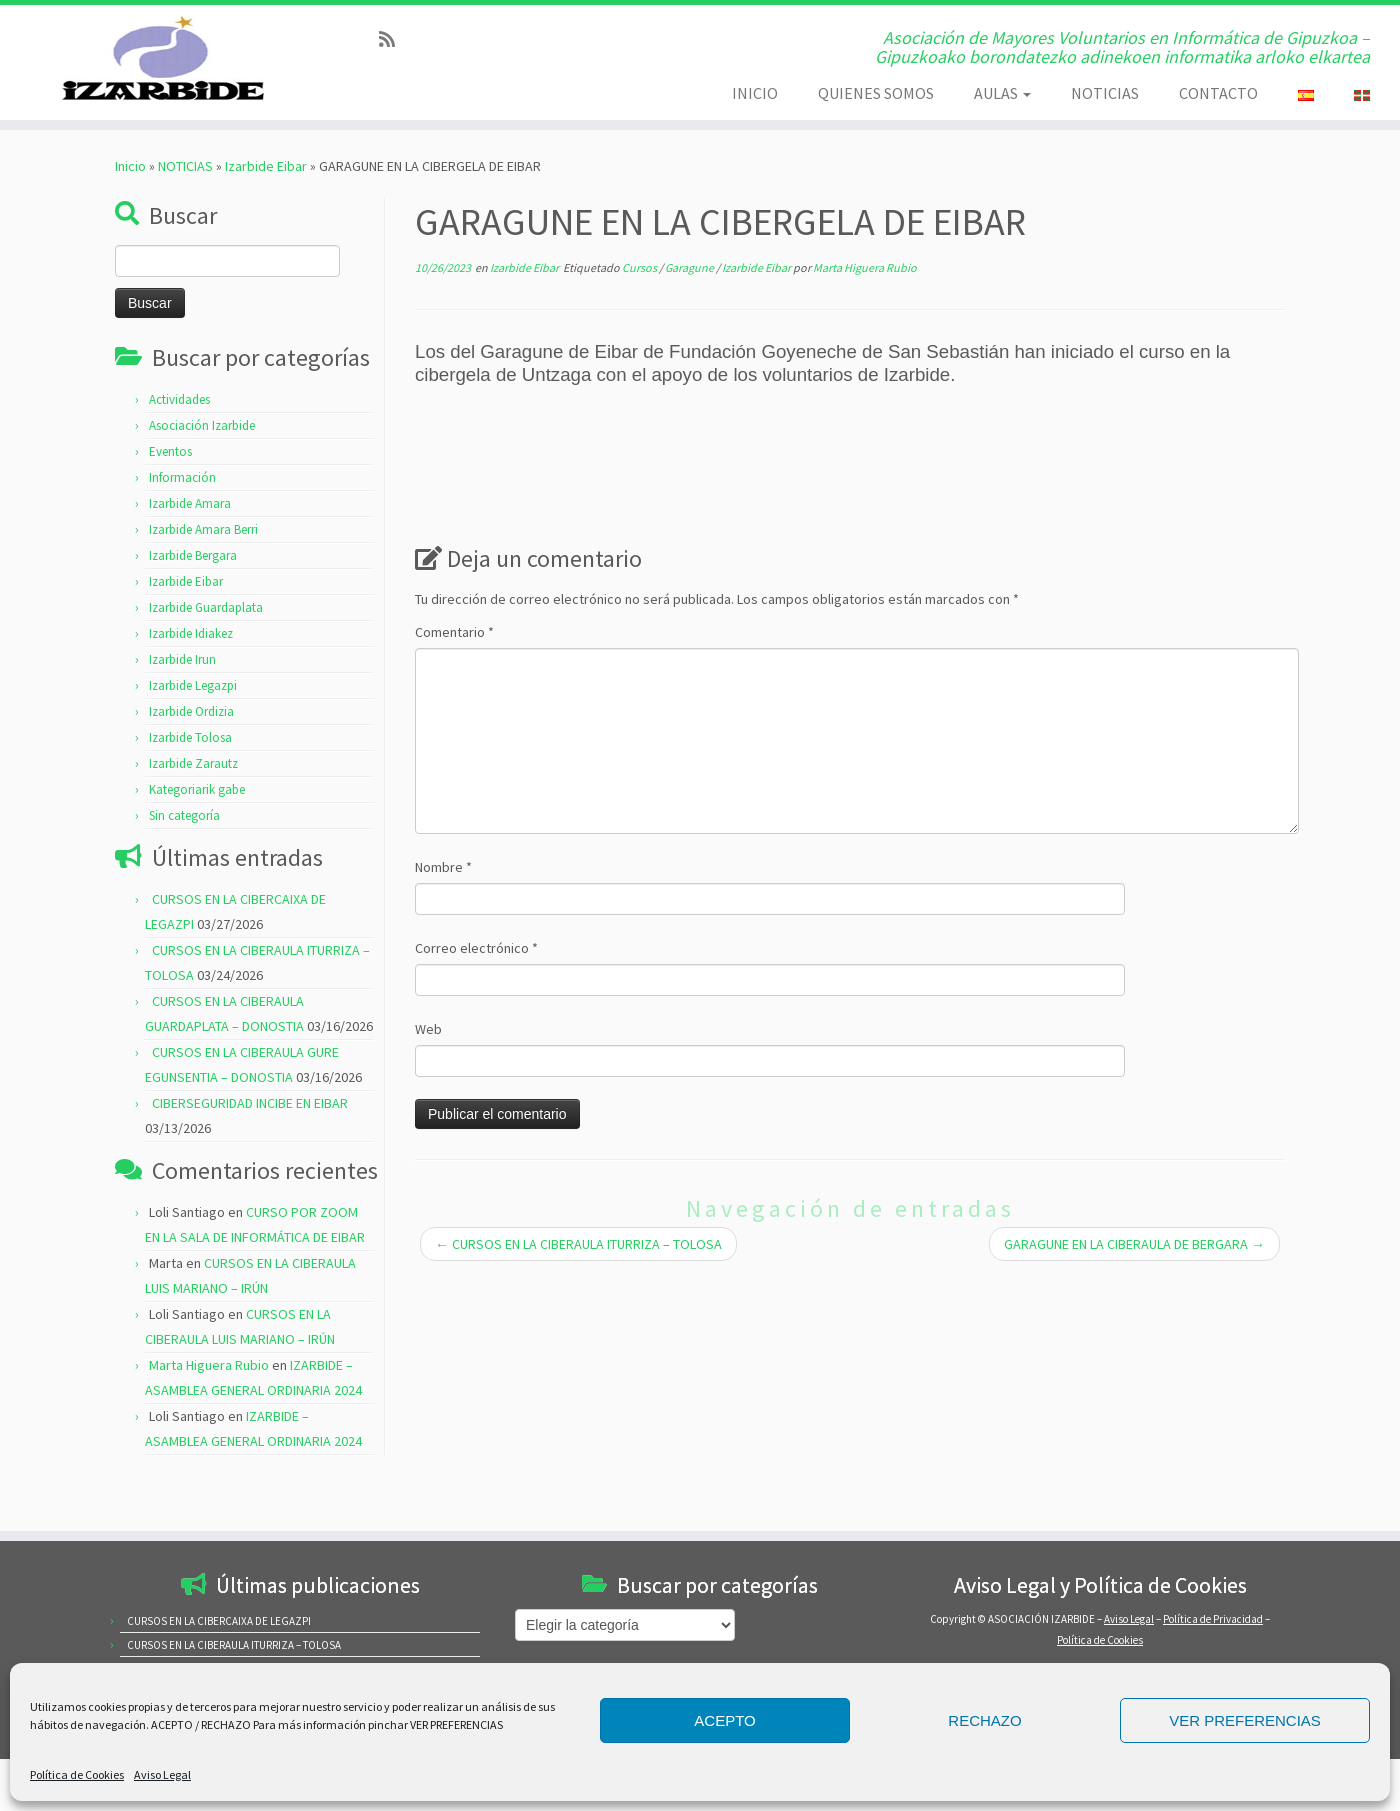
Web (428, 1074)
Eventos (170, 496)
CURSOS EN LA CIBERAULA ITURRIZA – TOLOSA (578, 1289)
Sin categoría (184, 860)
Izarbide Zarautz (193, 808)
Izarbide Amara (190, 548)
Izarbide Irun (182, 704)
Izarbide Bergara (193, 600)
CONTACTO (1218, 93)
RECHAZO (984, 1720)
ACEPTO (724, 1720)
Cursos (640, 312)
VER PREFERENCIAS (1245, 1720)
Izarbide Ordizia (191, 756)
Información (182, 522)
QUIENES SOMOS (876, 93)
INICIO (755, 93)
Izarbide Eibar (266, 211)
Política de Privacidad (1213, 1619)
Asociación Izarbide (202, 470)
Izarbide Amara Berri (203, 574)
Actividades (179, 444)
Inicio (130, 211)
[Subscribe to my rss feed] (393, 39)
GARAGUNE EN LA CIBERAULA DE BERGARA (1134, 1289)
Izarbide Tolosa (190, 782)
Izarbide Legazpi (193, 730)
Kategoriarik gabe (197, 834)
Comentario (454, 677)
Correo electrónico (476, 993)
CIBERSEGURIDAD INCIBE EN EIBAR (250, 1148)
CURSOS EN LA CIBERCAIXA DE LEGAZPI (219, 1621)
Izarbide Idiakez (191, 678)
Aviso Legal (162, 1774)
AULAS (1002, 93)
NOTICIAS (1105, 93)
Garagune (690, 312)
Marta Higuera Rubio (209, 1410)
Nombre (443, 912)
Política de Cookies (77, 1774)
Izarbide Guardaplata (206, 652)
